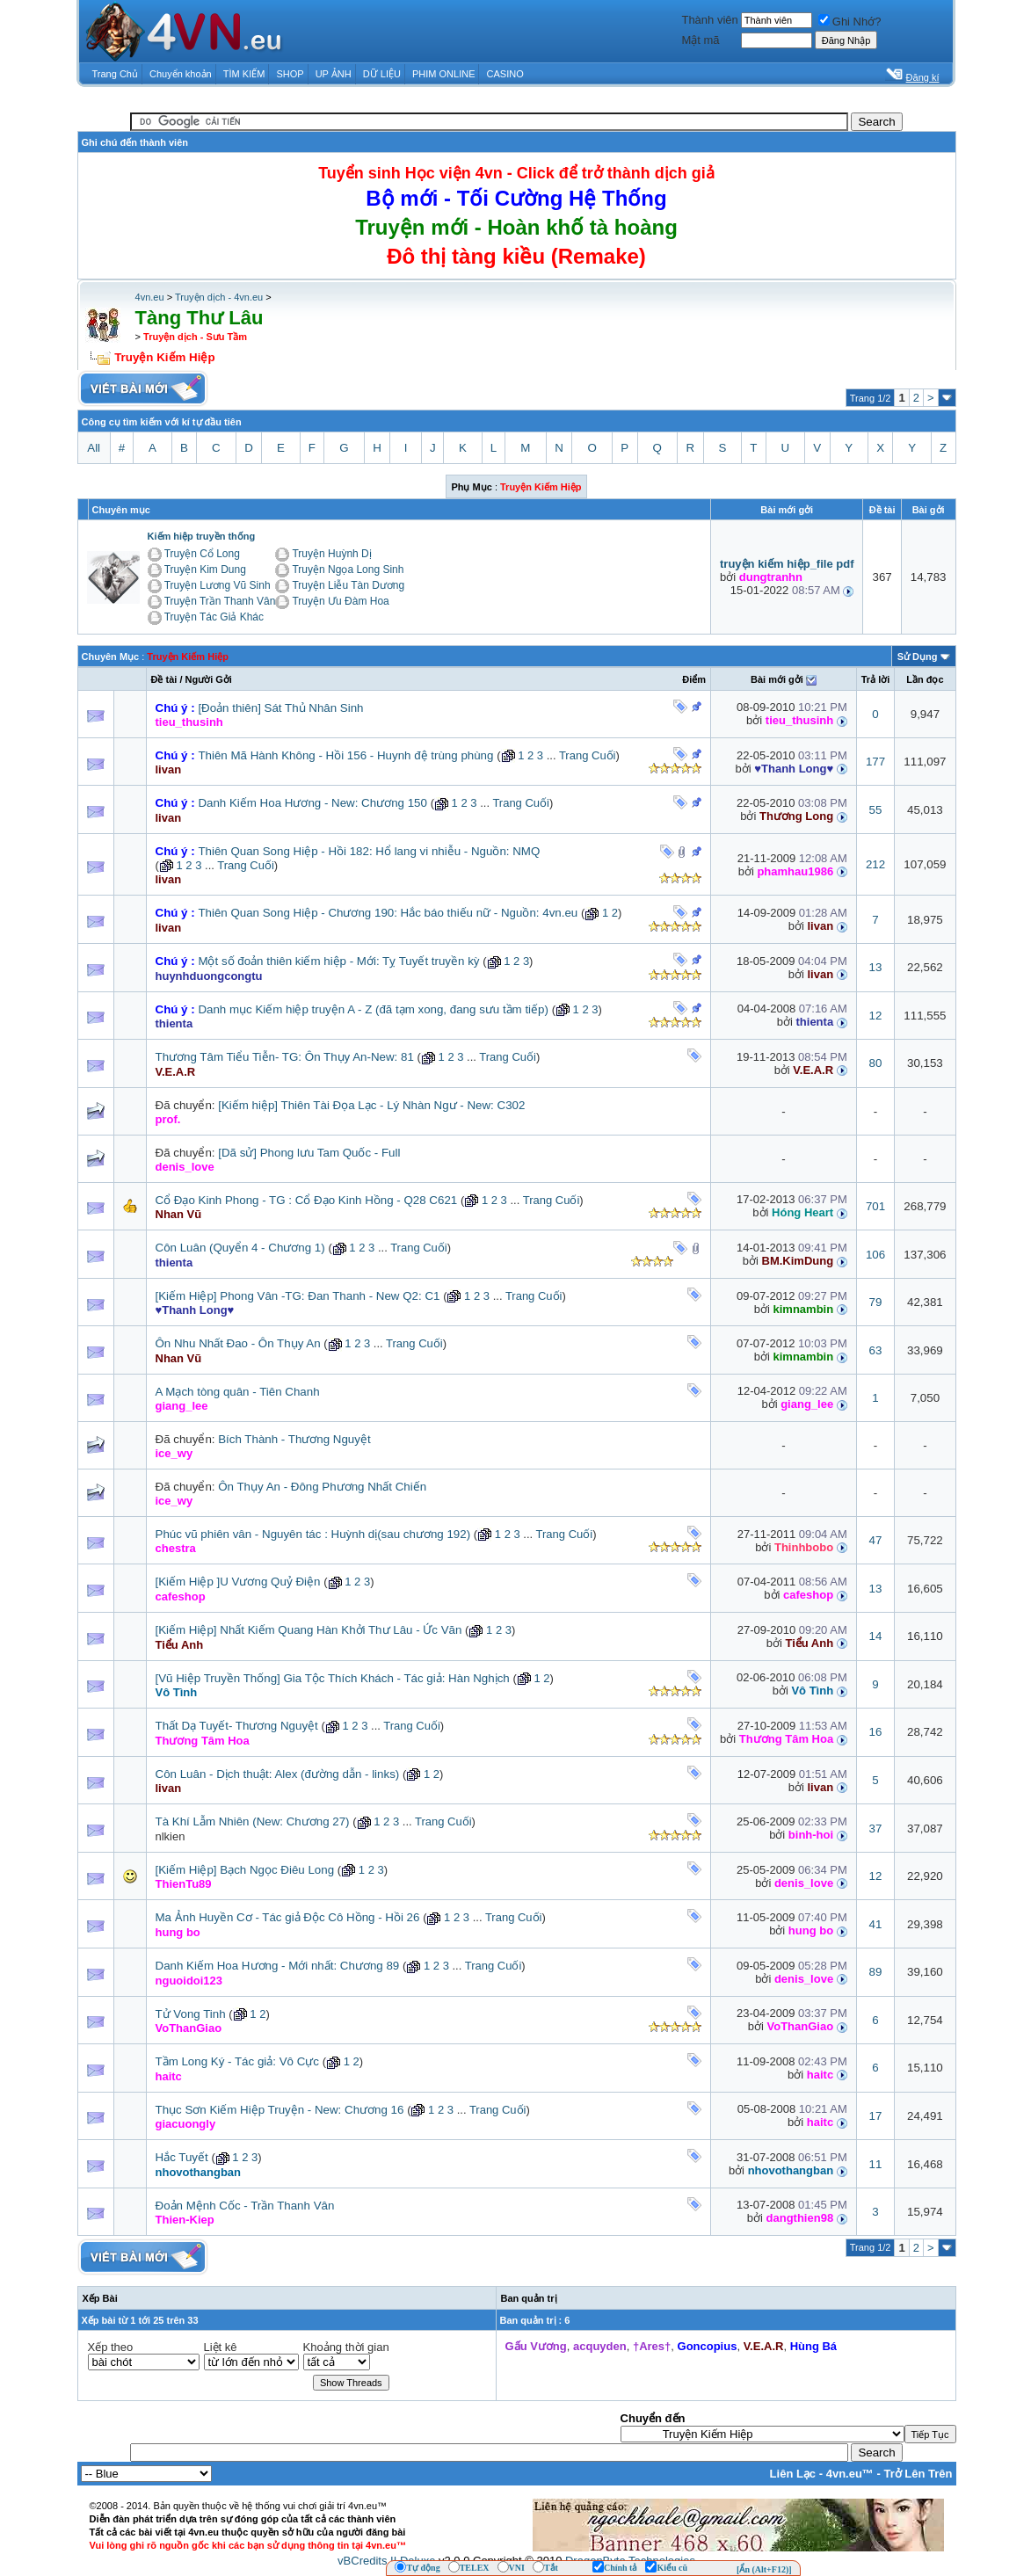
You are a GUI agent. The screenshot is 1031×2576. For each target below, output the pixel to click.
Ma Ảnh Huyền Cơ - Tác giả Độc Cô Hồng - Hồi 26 (288, 1917)
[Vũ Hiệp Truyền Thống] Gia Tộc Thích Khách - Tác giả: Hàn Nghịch (333, 1678)
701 (875, 1206)
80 (875, 1063)
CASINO (505, 74)
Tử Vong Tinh (191, 2014)
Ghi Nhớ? (850, 21)
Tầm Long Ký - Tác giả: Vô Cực (237, 2061)
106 (875, 1254)
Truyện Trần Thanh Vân (220, 601)
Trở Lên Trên (917, 2473)
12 (875, 1015)
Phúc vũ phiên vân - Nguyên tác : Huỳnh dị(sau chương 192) (313, 1534)
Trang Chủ (115, 74)
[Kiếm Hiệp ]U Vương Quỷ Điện (238, 1581)
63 (875, 1350)
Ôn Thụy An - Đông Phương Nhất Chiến (322, 1486)
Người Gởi (208, 679)
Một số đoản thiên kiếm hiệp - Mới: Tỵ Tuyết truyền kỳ (338, 961)
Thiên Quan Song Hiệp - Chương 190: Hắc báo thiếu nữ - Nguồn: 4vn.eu (387, 912)
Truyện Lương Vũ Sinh (217, 585)
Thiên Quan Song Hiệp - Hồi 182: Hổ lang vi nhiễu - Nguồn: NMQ (369, 851)
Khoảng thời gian (346, 2347)
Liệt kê (220, 2347)
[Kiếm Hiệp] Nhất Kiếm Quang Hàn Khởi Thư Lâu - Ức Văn (309, 1629)
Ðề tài (164, 679)
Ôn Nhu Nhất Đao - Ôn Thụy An (238, 1343)
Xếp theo (111, 2347)
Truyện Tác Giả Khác (214, 617)
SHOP (289, 74)
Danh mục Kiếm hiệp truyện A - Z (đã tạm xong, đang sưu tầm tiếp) (373, 1009)
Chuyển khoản (180, 74)
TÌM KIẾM (244, 74)
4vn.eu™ (850, 2473)
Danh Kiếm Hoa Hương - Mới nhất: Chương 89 (278, 1965)
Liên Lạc (793, 2473)
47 (875, 1540)
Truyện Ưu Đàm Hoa (340, 601)
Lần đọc (924, 679)
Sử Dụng (917, 656)
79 (875, 1302)
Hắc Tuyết (182, 2157)
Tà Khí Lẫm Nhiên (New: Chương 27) (253, 1821)
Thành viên (709, 19)
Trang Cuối (587, 755)
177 (875, 761)
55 (875, 809)
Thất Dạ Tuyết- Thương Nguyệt (237, 1725)
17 (875, 2115)
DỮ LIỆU (382, 74)
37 (875, 1828)
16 (875, 1731)
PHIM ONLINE (444, 74)
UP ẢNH (334, 74)
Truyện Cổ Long (202, 554)
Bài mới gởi (777, 679)
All (93, 447)
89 (875, 1971)
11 (875, 2164)
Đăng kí (923, 77)
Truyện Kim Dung (205, 569)
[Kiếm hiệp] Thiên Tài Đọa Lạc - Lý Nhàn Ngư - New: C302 (371, 1105)
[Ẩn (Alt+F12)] (764, 2569)
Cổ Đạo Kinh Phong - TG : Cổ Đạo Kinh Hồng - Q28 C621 (307, 1200)
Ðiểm (694, 679)
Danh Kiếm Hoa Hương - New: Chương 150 (312, 802)
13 (875, 967)
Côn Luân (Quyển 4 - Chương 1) (240, 1247)
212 (875, 864)
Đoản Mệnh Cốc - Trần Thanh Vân (245, 2205)
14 (875, 1636)
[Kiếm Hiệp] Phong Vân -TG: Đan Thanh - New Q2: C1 (298, 1296)
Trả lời (875, 679)
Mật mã (700, 40)
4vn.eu (149, 297)
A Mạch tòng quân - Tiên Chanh (238, 1391)
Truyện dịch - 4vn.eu (219, 297)
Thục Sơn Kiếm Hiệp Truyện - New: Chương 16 (280, 2109)
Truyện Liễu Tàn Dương (348, 585)
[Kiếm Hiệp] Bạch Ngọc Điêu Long (245, 1869)
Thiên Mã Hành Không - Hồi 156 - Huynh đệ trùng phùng (345, 755)
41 (875, 1924)
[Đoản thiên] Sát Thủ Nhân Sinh (280, 708)
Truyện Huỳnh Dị (331, 554)
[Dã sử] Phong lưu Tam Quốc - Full (309, 1152)
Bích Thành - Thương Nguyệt (294, 1439)
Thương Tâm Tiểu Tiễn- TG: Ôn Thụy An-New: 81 (285, 1056)
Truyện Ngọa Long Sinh (347, 569)
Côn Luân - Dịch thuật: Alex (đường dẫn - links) (278, 1774)
